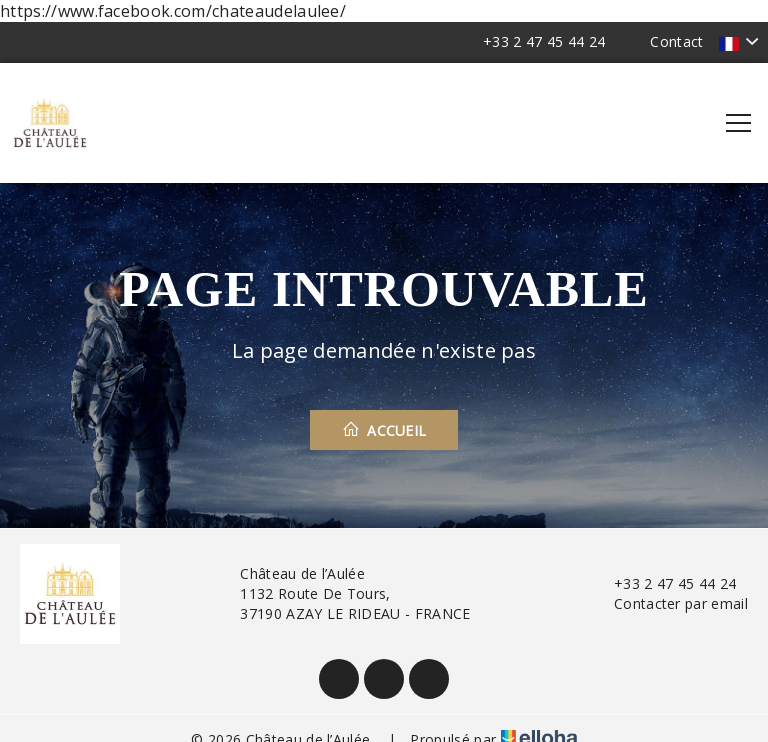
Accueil (384, 430)
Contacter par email (669, 603)
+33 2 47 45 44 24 (663, 583)
